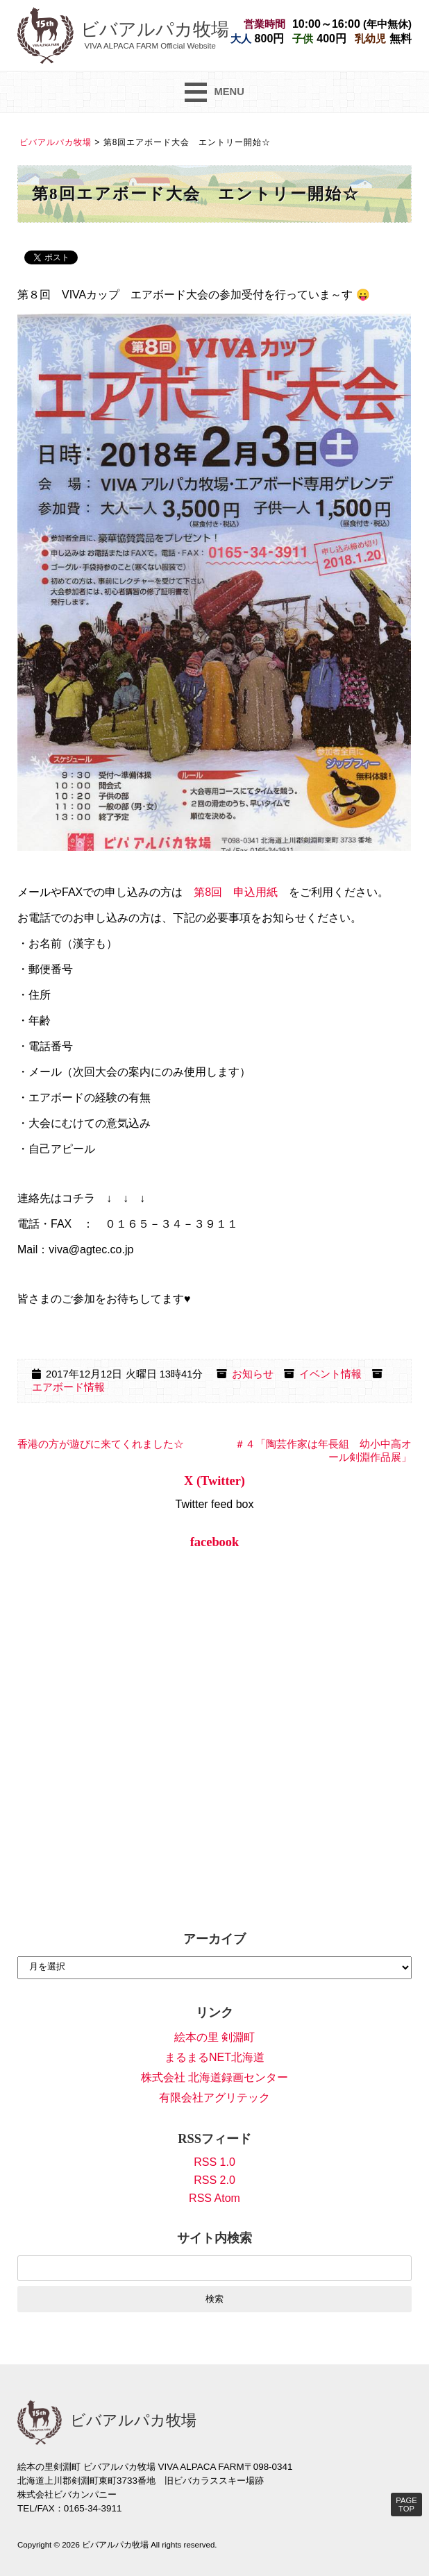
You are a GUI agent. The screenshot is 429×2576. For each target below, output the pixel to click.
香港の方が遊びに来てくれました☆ (100, 1444)
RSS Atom (214, 2198)
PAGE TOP (406, 2504)
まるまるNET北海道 (214, 2057)
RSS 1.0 (214, 2162)
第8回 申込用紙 (236, 892)
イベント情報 (330, 1374)
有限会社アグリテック (214, 2097)
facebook (214, 1542)
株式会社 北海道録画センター (214, 2077)
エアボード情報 (68, 1387)
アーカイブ (214, 1939)
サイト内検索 (214, 2238)
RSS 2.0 (214, 2180)
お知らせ (253, 1374)
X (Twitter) (214, 1481)
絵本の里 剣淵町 (214, 2037)
